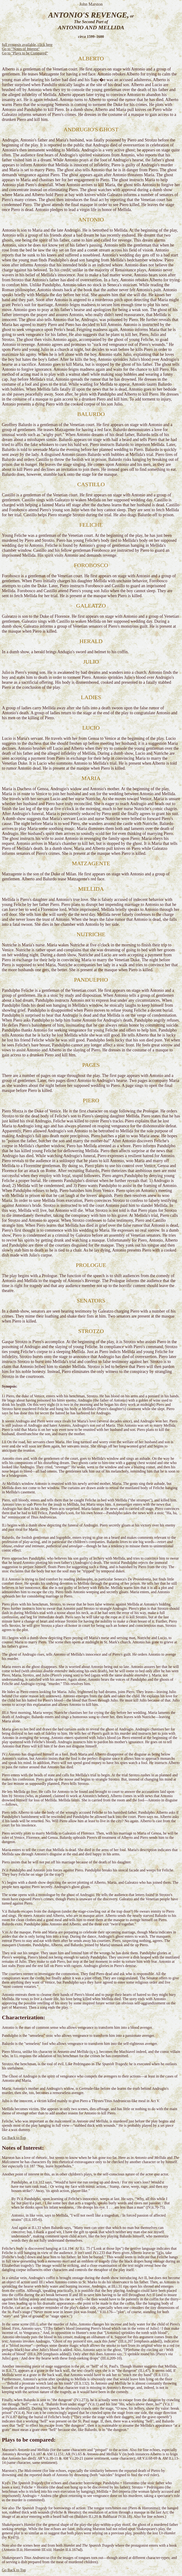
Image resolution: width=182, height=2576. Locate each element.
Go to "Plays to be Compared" (25, 53)
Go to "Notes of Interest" (21, 49)
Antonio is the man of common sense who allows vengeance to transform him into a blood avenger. (91, 2078)
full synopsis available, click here (27, 45)
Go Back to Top (14, 2138)
